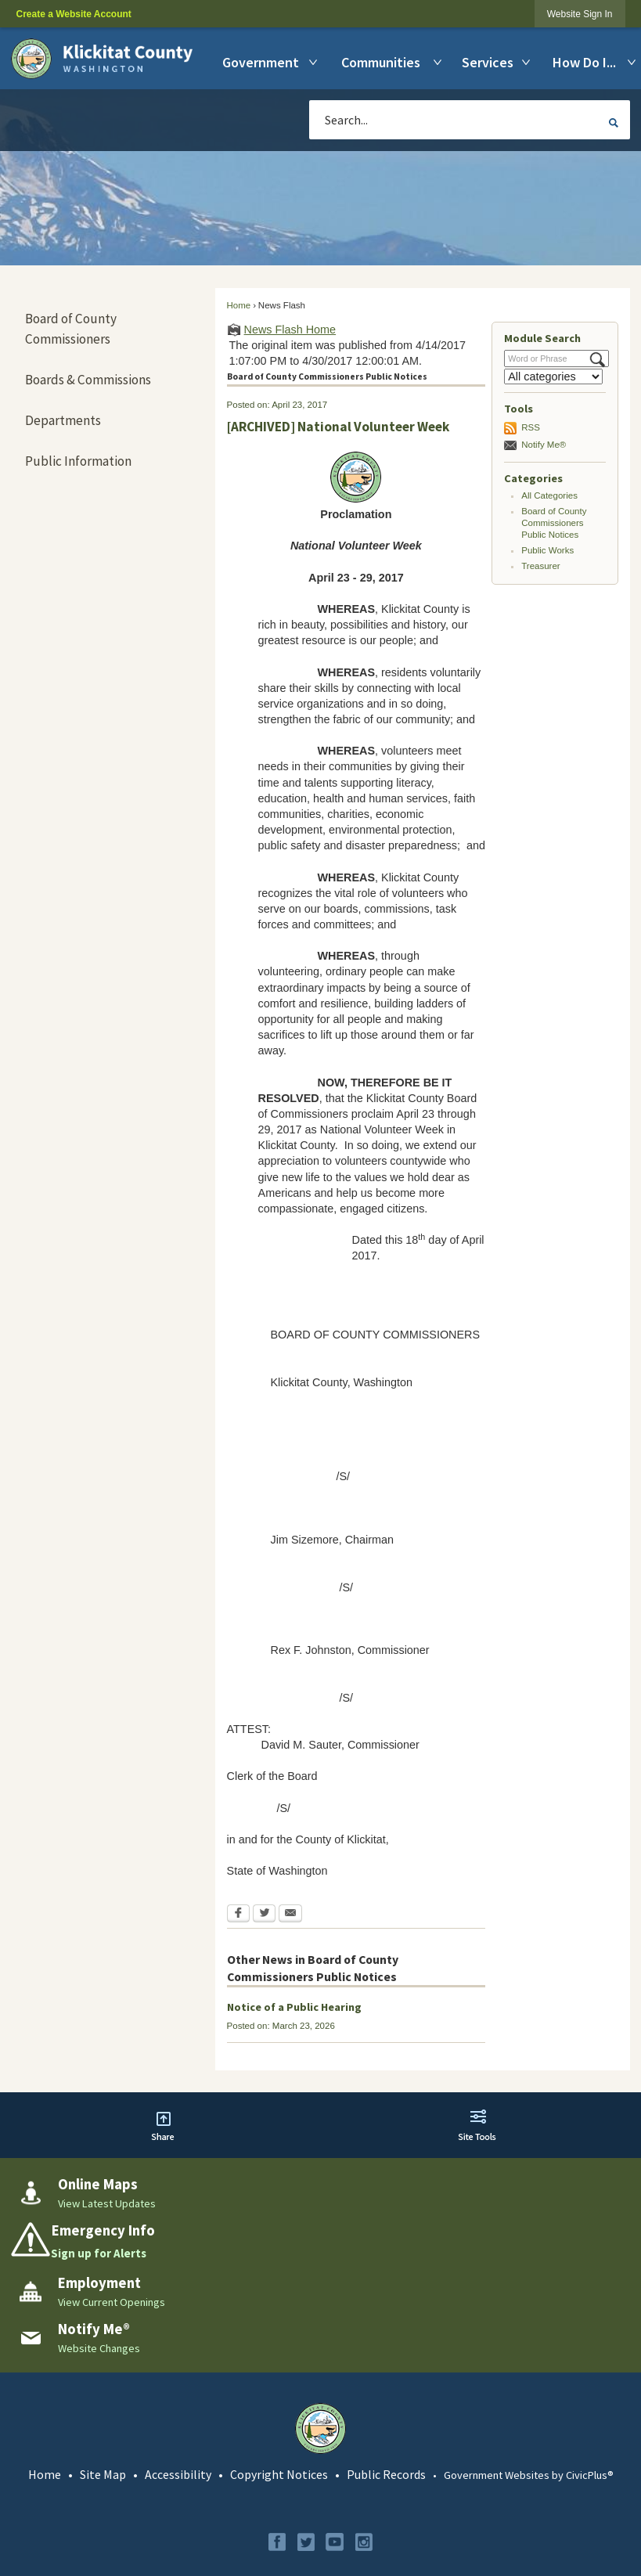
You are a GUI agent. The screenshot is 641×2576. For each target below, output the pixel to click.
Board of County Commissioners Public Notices (553, 522)
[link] (580, 13)
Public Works (547, 550)
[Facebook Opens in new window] (238, 1914)
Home (239, 305)
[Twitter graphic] (306, 2542)
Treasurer (540, 566)
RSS (530, 427)
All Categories (549, 495)
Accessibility (178, 2474)
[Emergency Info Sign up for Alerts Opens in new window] (320, 2242)
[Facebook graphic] (277, 2542)
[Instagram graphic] (364, 2542)
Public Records (386, 2474)
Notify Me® (543, 444)
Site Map (103, 2474)
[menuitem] (263, 61)
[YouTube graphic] (335, 2542)
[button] (613, 122)
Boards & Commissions (88, 379)
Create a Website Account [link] (73, 14)
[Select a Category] (553, 376)
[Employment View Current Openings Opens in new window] (320, 2291)
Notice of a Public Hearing (294, 2007)
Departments (63, 420)
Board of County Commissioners (71, 329)
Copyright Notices (279, 2474)
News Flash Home (290, 329)
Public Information (78, 461)
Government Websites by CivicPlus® (529, 2475)
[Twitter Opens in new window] (264, 1914)
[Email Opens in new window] (290, 1914)
